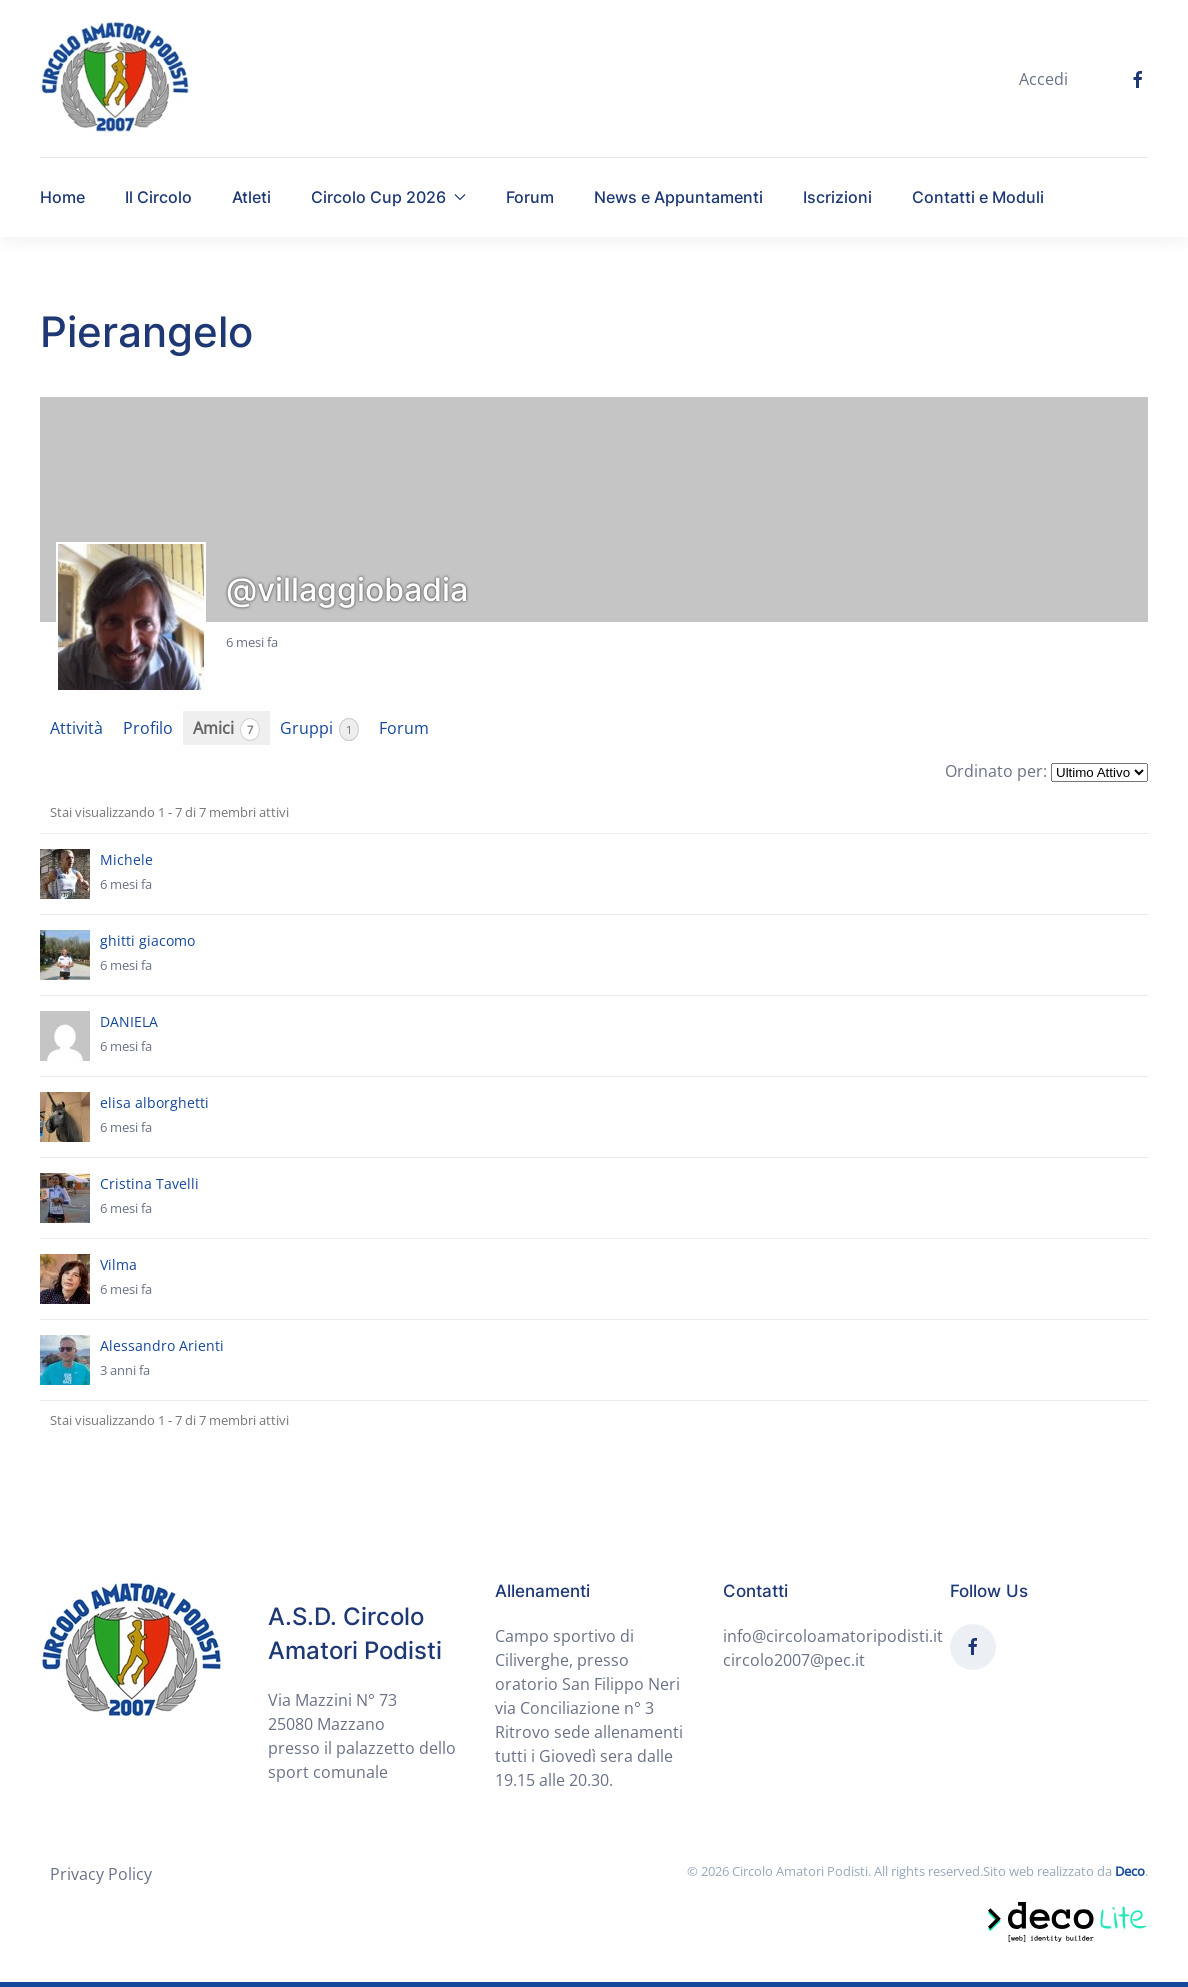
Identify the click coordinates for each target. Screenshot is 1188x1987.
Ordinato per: (996, 771)
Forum (530, 197)
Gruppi (319, 728)
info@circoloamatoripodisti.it (833, 1636)
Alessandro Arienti (162, 1345)
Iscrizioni (837, 197)
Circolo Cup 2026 (388, 197)
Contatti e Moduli (978, 197)
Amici (226, 728)
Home (62, 197)
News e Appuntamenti (678, 197)
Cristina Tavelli (149, 1183)
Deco (1130, 1871)
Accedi (1043, 79)
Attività (76, 728)
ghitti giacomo (147, 940)
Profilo (148, 728)
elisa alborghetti (154, 1102)
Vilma (118, 1264)
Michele (126, 859)
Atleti (251, 197)
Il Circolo (158, 197)
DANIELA (129, 1021)
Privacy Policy (101, 1874)
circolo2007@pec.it (794, 1660)
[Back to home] (115, 78)
